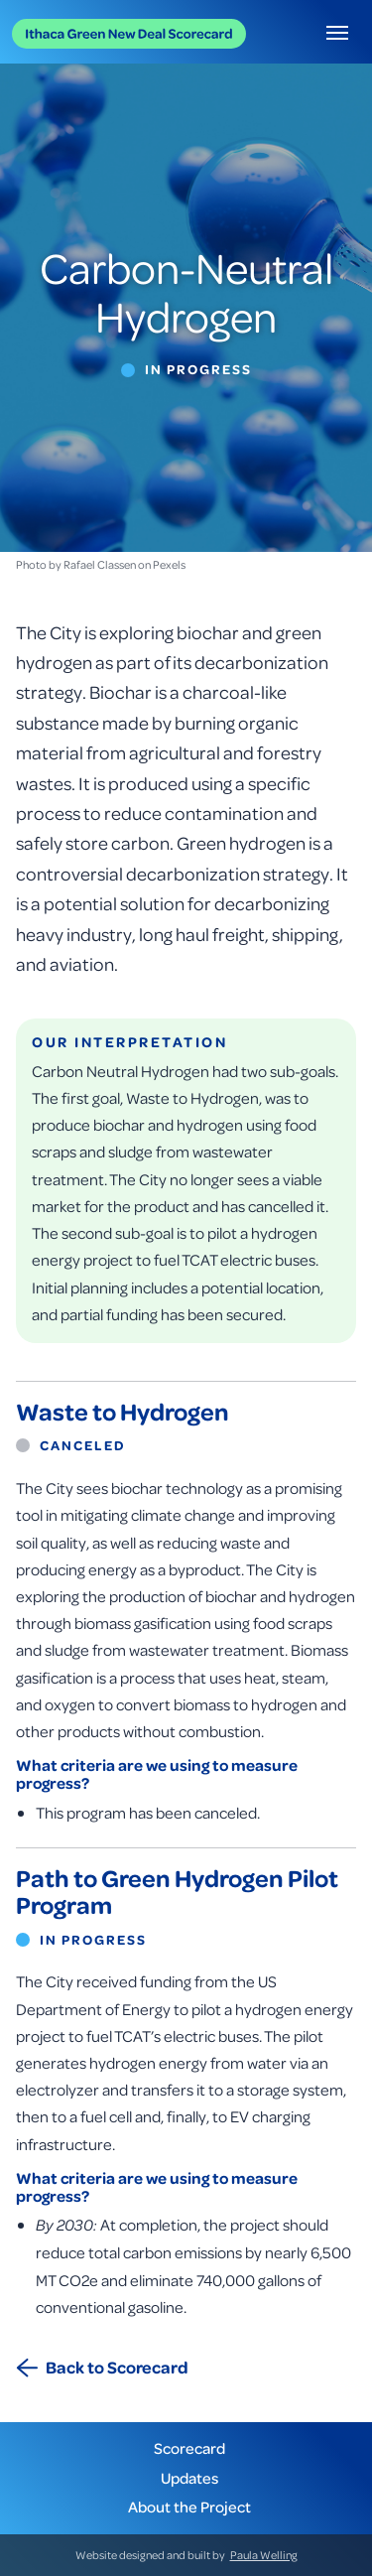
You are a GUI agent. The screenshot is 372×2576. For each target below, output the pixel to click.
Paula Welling (264, 2554)
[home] (129, 32)
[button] (337, 32)
